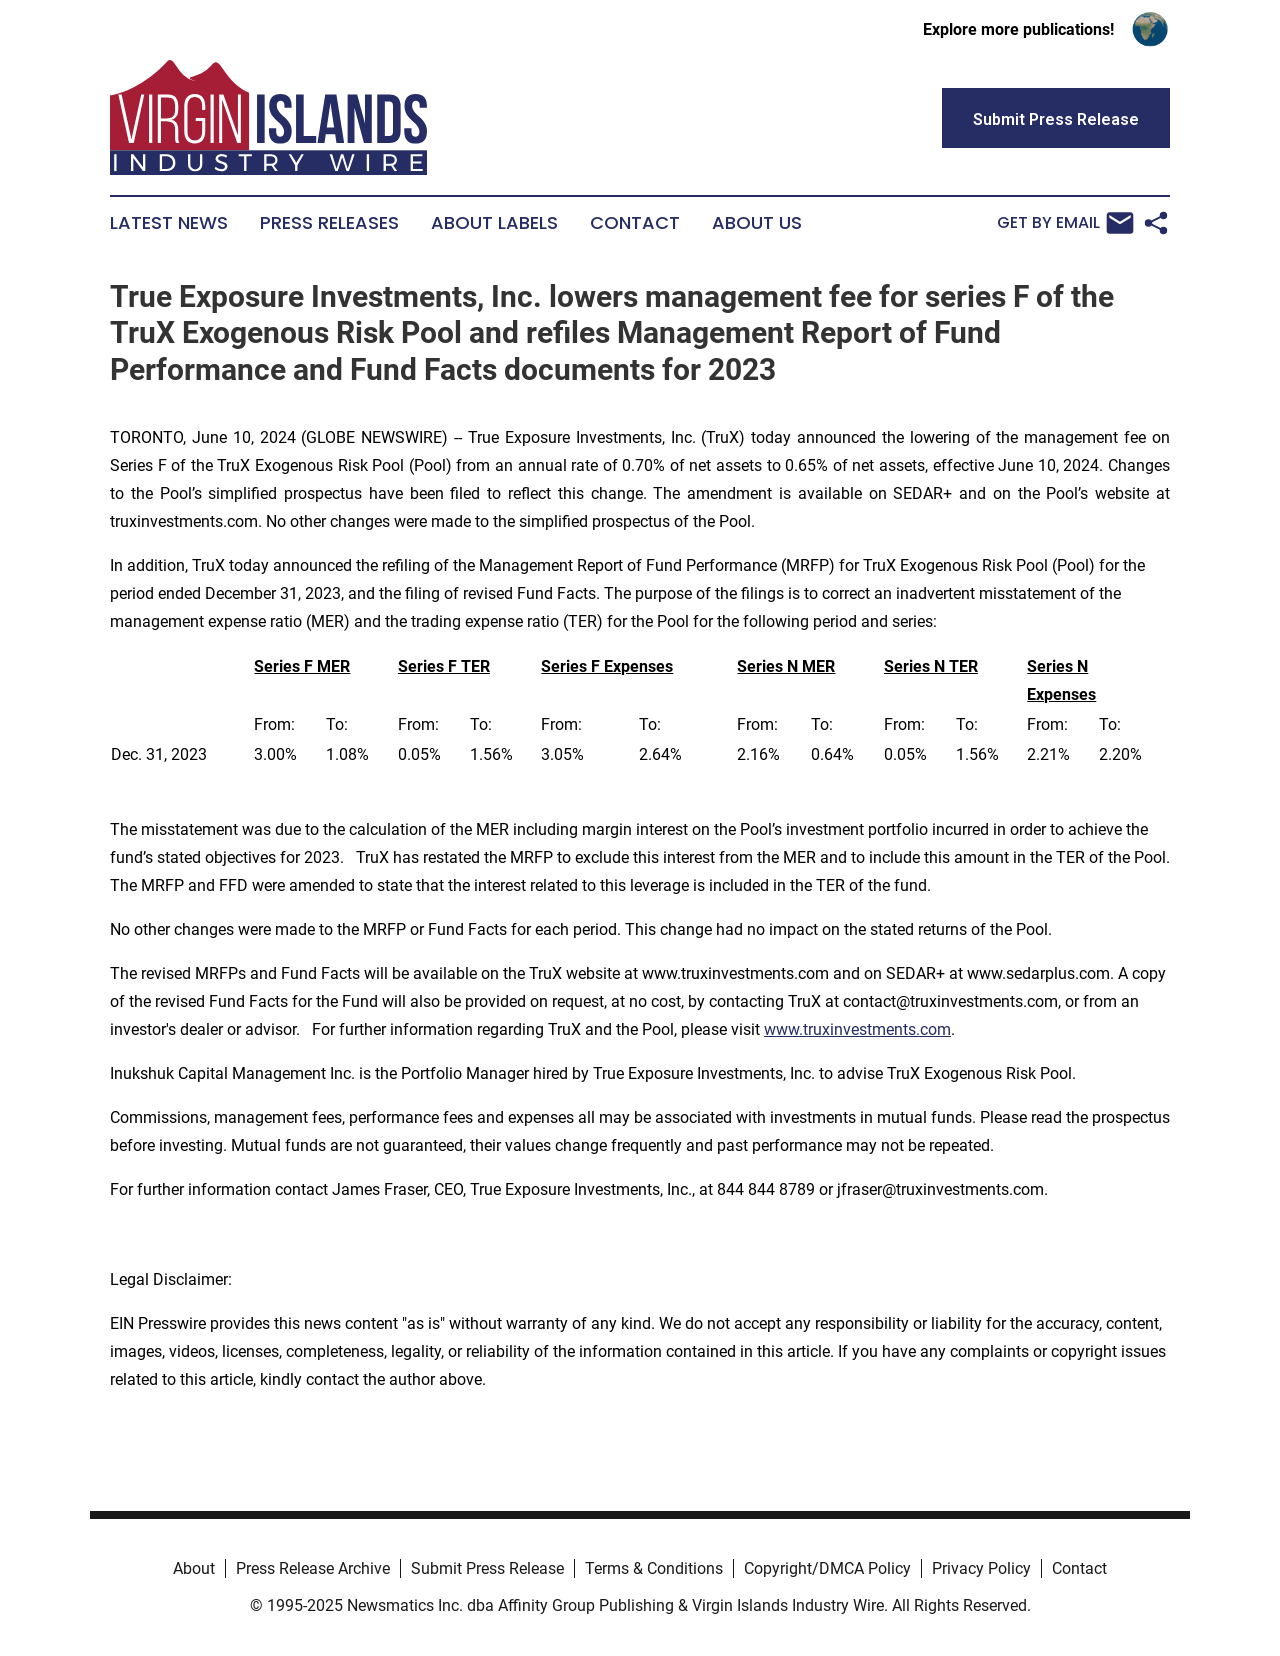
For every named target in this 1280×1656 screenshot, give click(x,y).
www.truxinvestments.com (857, 1029)
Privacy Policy (981, 1568)
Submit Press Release (487, 1568)
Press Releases (329, 223)
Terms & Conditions (654, 1568)
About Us (757, 223)
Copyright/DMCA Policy (827, 1568)
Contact (635, 223)
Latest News (169, 223)
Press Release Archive (313, 1568)
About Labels (494, 223)
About (194, 1568)
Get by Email (1065, 223)
